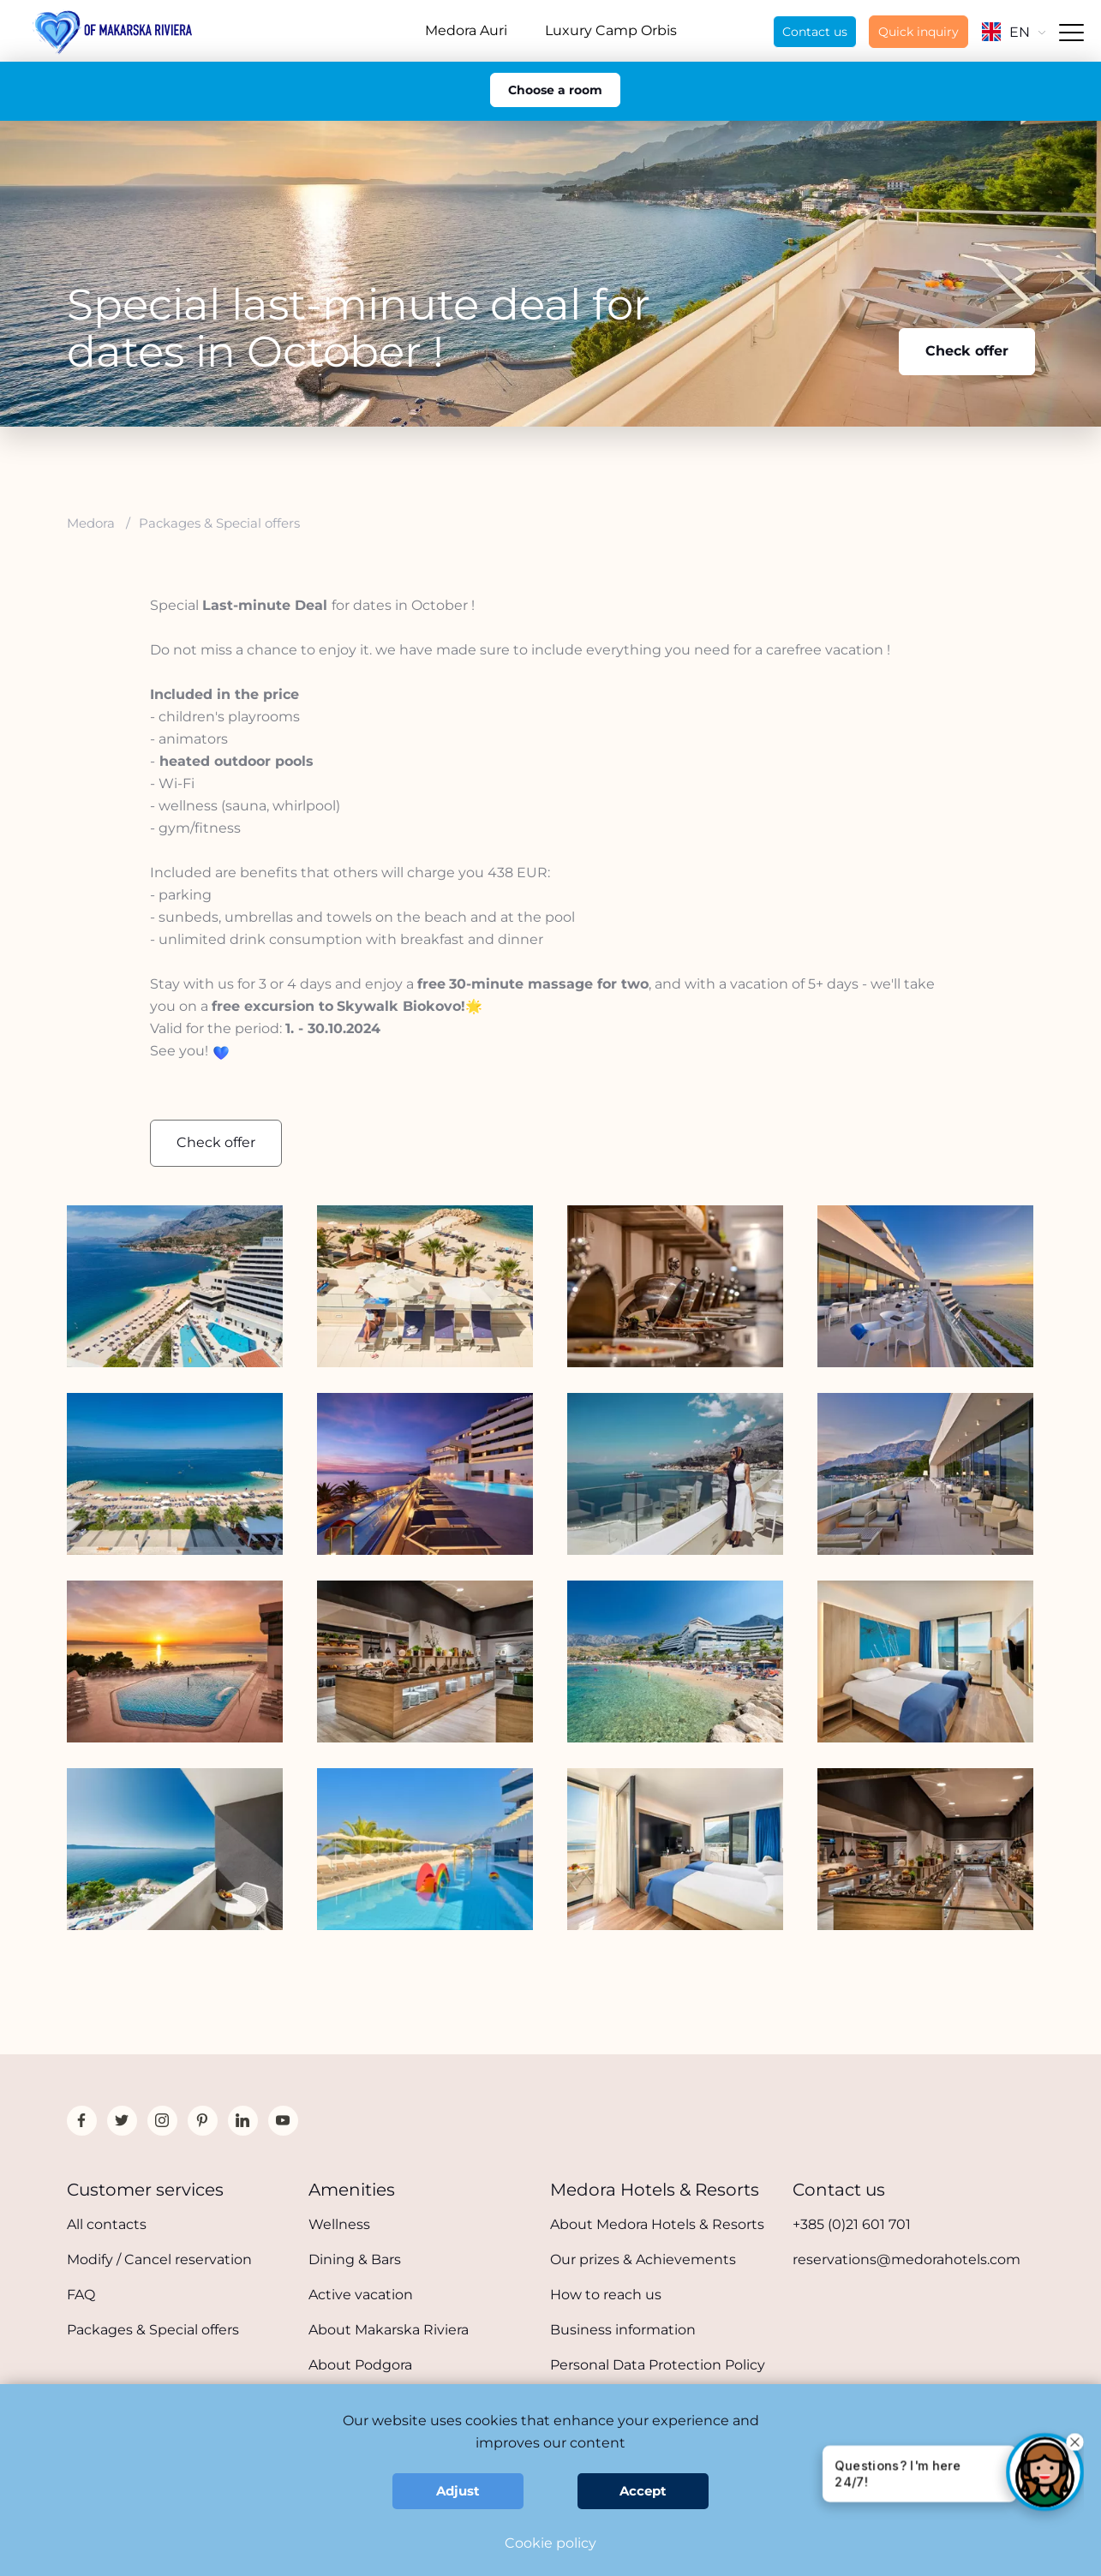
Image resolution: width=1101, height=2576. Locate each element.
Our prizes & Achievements (643, 2259)
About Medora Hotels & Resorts (657, 2224)
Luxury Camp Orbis (611, 30)
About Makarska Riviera (388, 2330)
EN (1013, 32)
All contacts (107, 2224)
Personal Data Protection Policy (657, 2365)
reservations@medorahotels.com (906, 2259)
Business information (623, 2330)
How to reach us (605, 2294)
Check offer (966, 351)
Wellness (339, 2224)
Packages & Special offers (153, 2330)
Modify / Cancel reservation (159, 2259)
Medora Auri (466, 30)
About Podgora (360, 2365)
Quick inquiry (918, 31)
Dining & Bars (354, 2259)
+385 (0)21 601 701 (852, 2224)
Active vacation (360, 2294)
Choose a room (555, 90)
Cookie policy (550, 2543)
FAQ (81, 2294)
